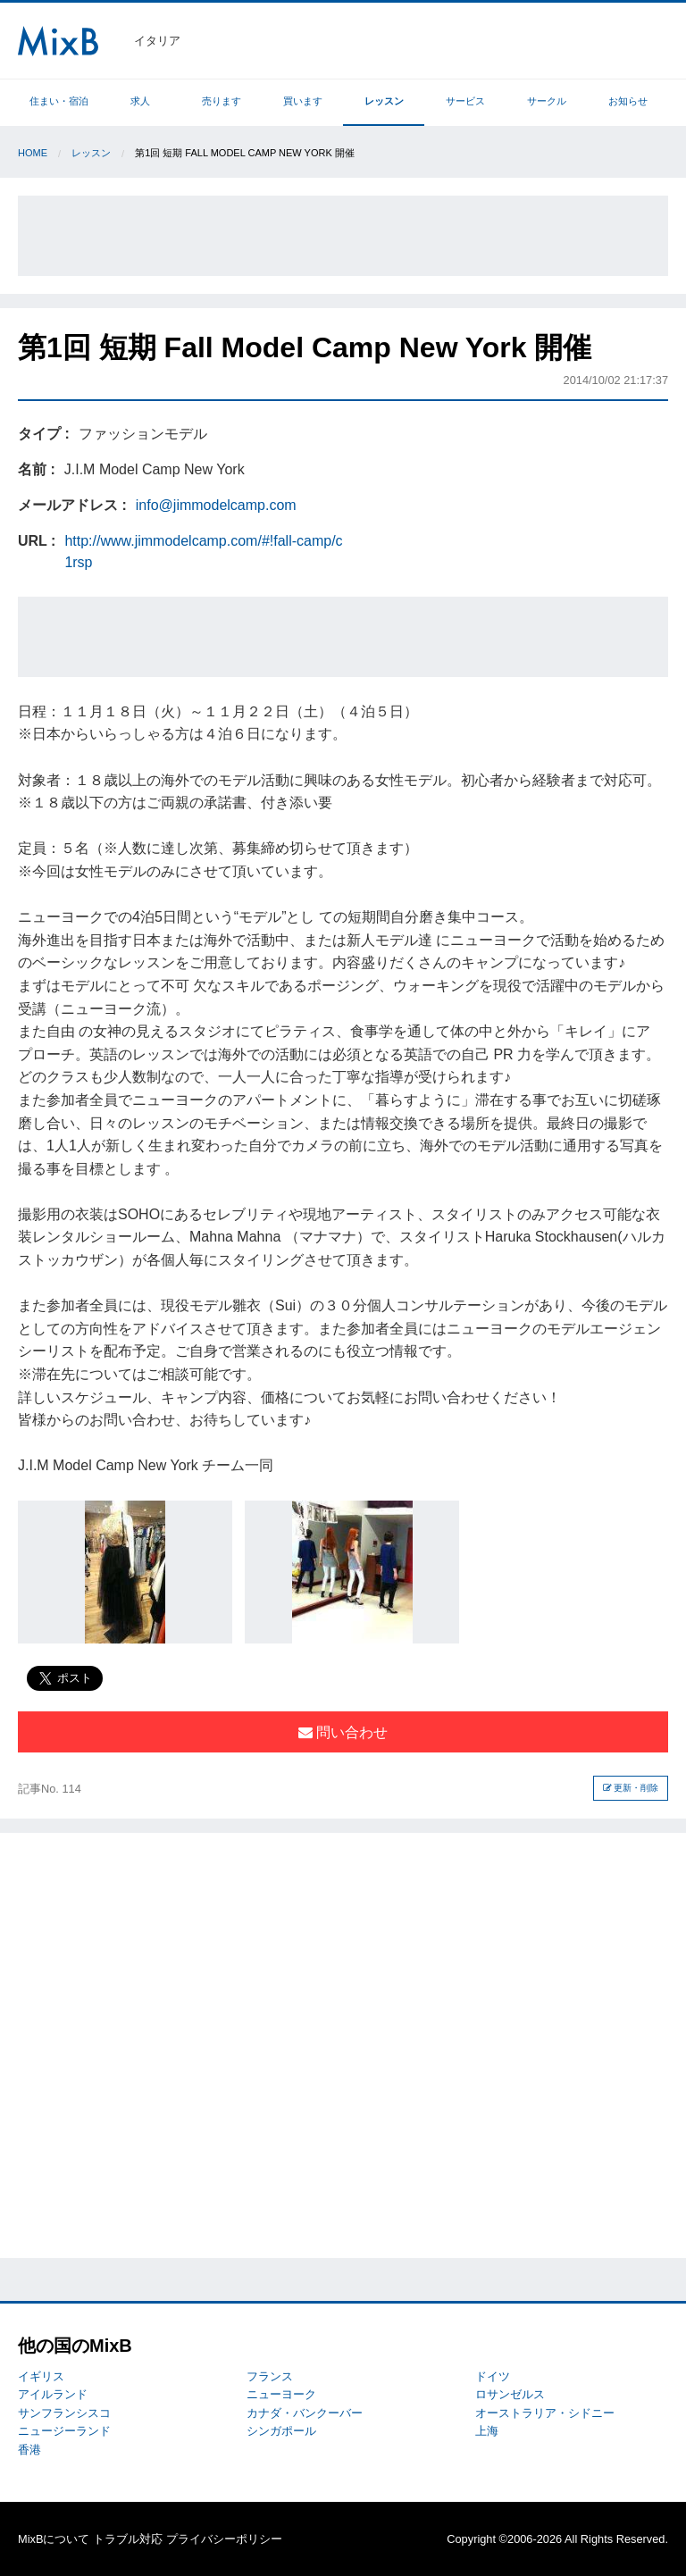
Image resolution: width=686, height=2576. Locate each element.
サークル (546, 101)
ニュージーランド (64, 2431)
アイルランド (53, 2394)
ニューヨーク (281, 2394)
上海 (486, 2431)
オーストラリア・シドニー (545, 2413)
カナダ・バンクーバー (305, 2413)
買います (302, 101)
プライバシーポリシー (224, 2539)
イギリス (41, 2376)
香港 (29, 2449)
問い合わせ (343, 1732)
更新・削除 (631, 1788)
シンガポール (281, 2431)
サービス (465, 101)
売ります (221, 101)
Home (32, 152)
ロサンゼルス (510, 2394)
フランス (270, 2376)
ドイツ (492, 2376)
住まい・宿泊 (58, 101)
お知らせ (628, 101)
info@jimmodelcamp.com (216, 505)
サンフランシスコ (64, 2413)
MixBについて (53, 2539)
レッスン (384, 101)
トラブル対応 (128, 2539)
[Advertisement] (343, 236)
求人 (140, 101)
